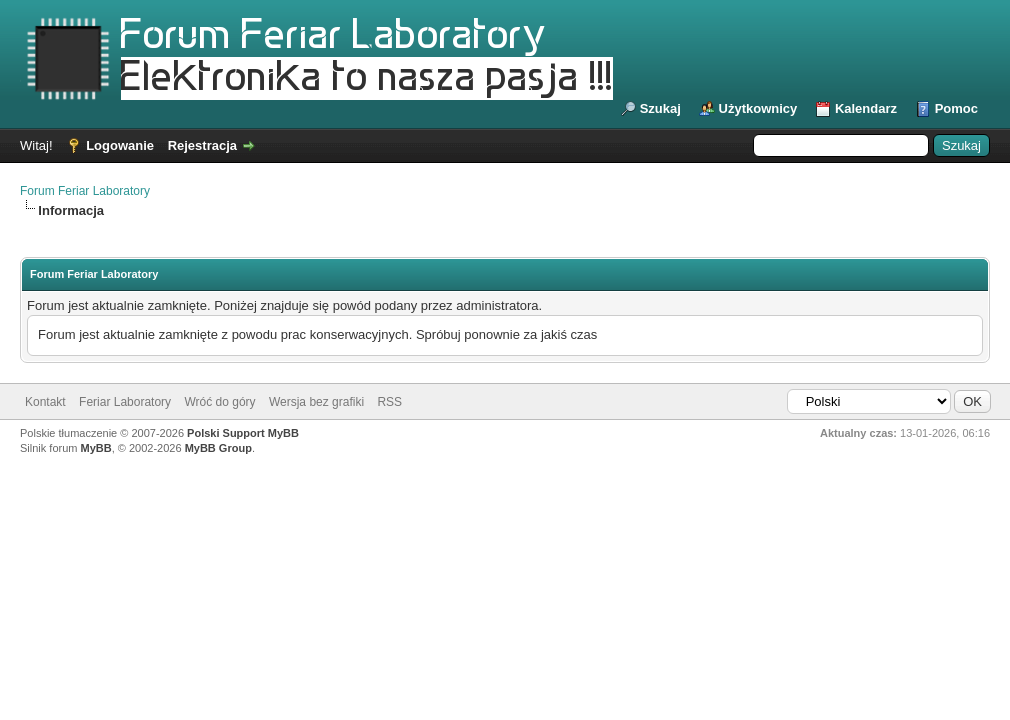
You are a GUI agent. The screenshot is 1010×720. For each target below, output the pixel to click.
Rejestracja (202, 145)
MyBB (96, 448)
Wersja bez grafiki (316, 402)
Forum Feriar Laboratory (85, 191)
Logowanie (120, 145)
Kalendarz (866, 108)
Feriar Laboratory (125, 402)
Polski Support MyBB (243, 433)
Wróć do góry (219, 402)
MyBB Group (218, 448)
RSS (389, 402)
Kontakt (45, 402)
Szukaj (660, 108)
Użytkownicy (758, 108)
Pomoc (956, 108)
